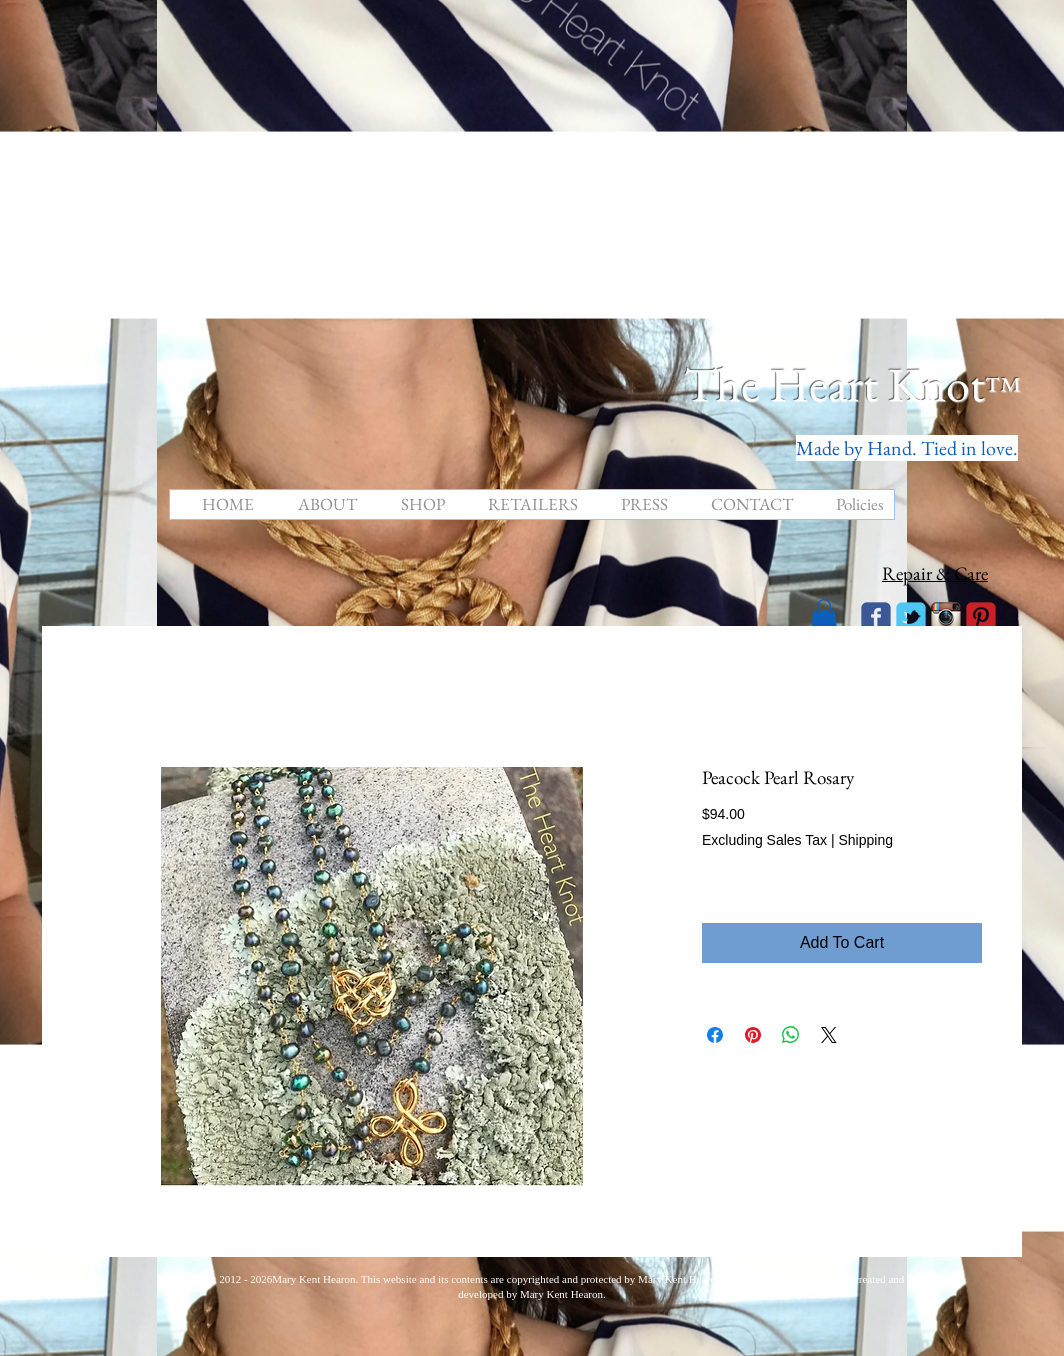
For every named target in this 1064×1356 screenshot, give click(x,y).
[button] (824, 615)
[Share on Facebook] (715, 1035)
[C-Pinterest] (981, 617)
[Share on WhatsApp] (791, 1035)
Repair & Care (935, 573)
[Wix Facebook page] (876, 617)
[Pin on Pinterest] (753, 1035)
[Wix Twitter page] (911, 617)
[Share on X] (829, 1035)
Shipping (865, 840)
